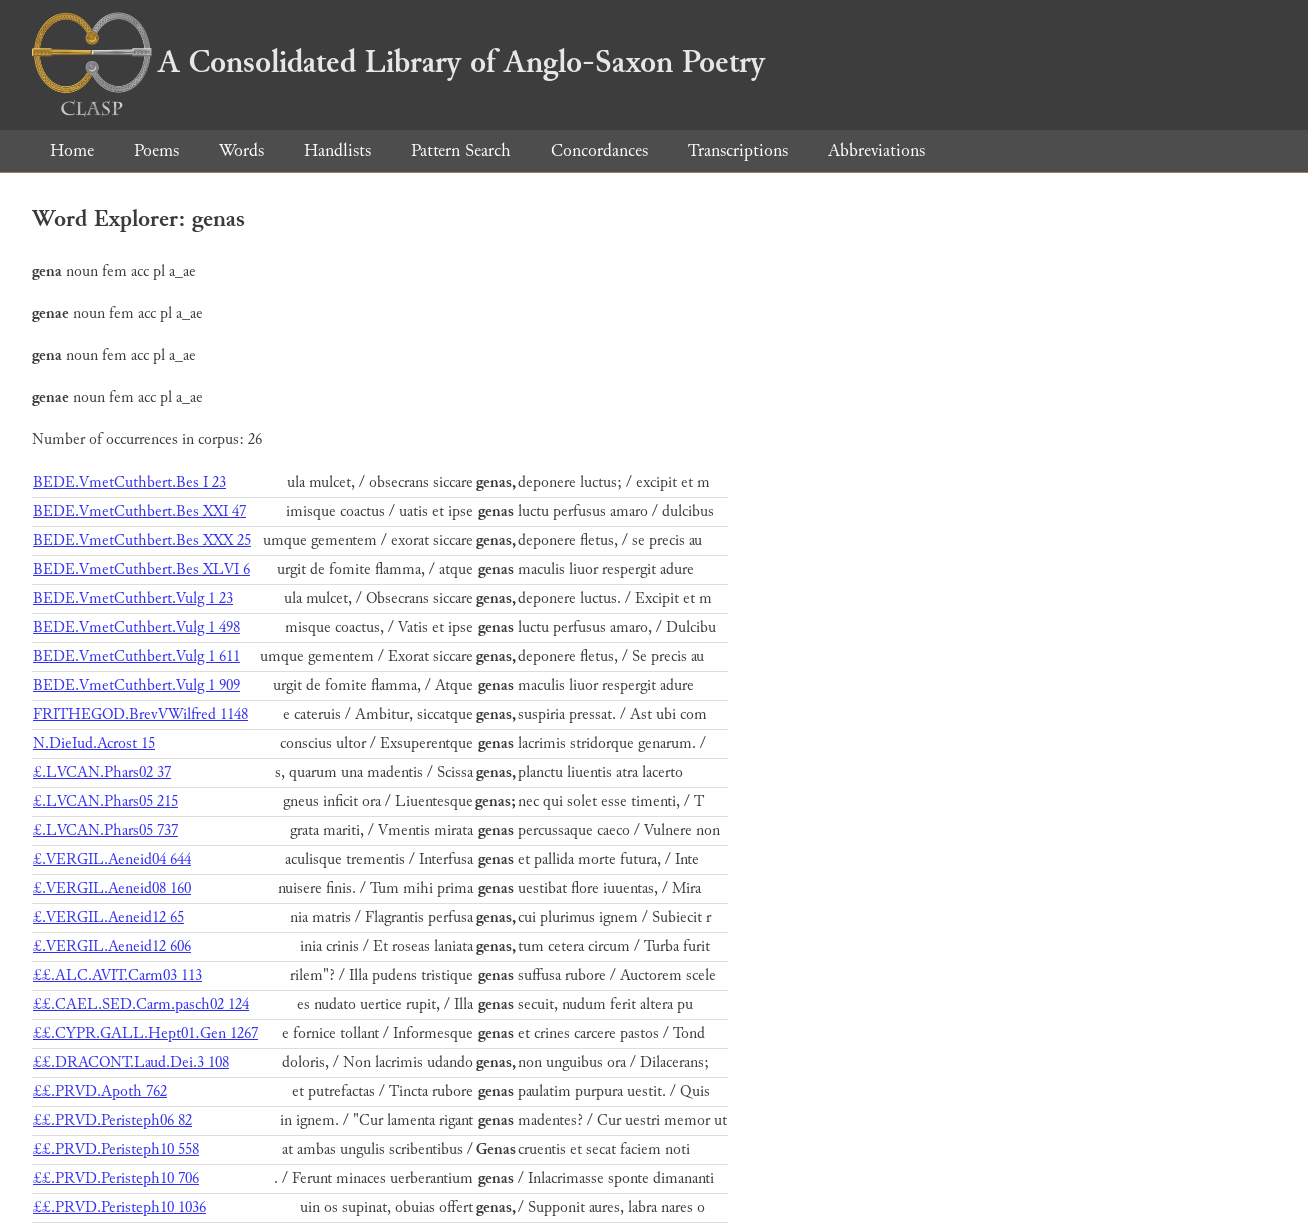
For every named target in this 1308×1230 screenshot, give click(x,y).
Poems (156, 150)
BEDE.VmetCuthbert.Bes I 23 (129, 482)
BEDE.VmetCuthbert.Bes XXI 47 (139, 511)
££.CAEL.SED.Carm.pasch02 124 (141, 1004)
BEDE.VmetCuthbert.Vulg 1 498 (136, 627)
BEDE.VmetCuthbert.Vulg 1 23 (133, 598)
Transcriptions (738, 150)
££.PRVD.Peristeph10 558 (116, 1149)
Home (72, 150)
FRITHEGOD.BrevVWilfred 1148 (140, 714)
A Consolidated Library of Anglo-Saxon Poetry (398, 62)
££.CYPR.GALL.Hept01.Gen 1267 (145, 1033)
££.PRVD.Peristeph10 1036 (119, 1207)
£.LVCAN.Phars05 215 (105, 801)
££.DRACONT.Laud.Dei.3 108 (131, 1062)
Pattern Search (461, 150)
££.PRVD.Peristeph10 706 (116, 1178)
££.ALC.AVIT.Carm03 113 (117, 975)
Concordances (599, 150)
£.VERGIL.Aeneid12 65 (108, 917)
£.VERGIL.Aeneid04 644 (112, 859)
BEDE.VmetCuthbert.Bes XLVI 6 (141, 569)
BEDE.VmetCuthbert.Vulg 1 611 (136, 656)
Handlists (337, 150)
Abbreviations (876, 150)
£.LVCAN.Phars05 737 (105, 830)
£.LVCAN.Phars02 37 (102, 772)
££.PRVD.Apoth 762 (100, 1091)
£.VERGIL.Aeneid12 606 (112, 946)
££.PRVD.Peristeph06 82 (112, 1120)
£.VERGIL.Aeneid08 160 (112, 888)
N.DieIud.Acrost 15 (94, 743)
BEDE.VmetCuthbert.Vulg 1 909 (136, 685)
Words (241, 150)
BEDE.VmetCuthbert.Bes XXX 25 (142, 540)
